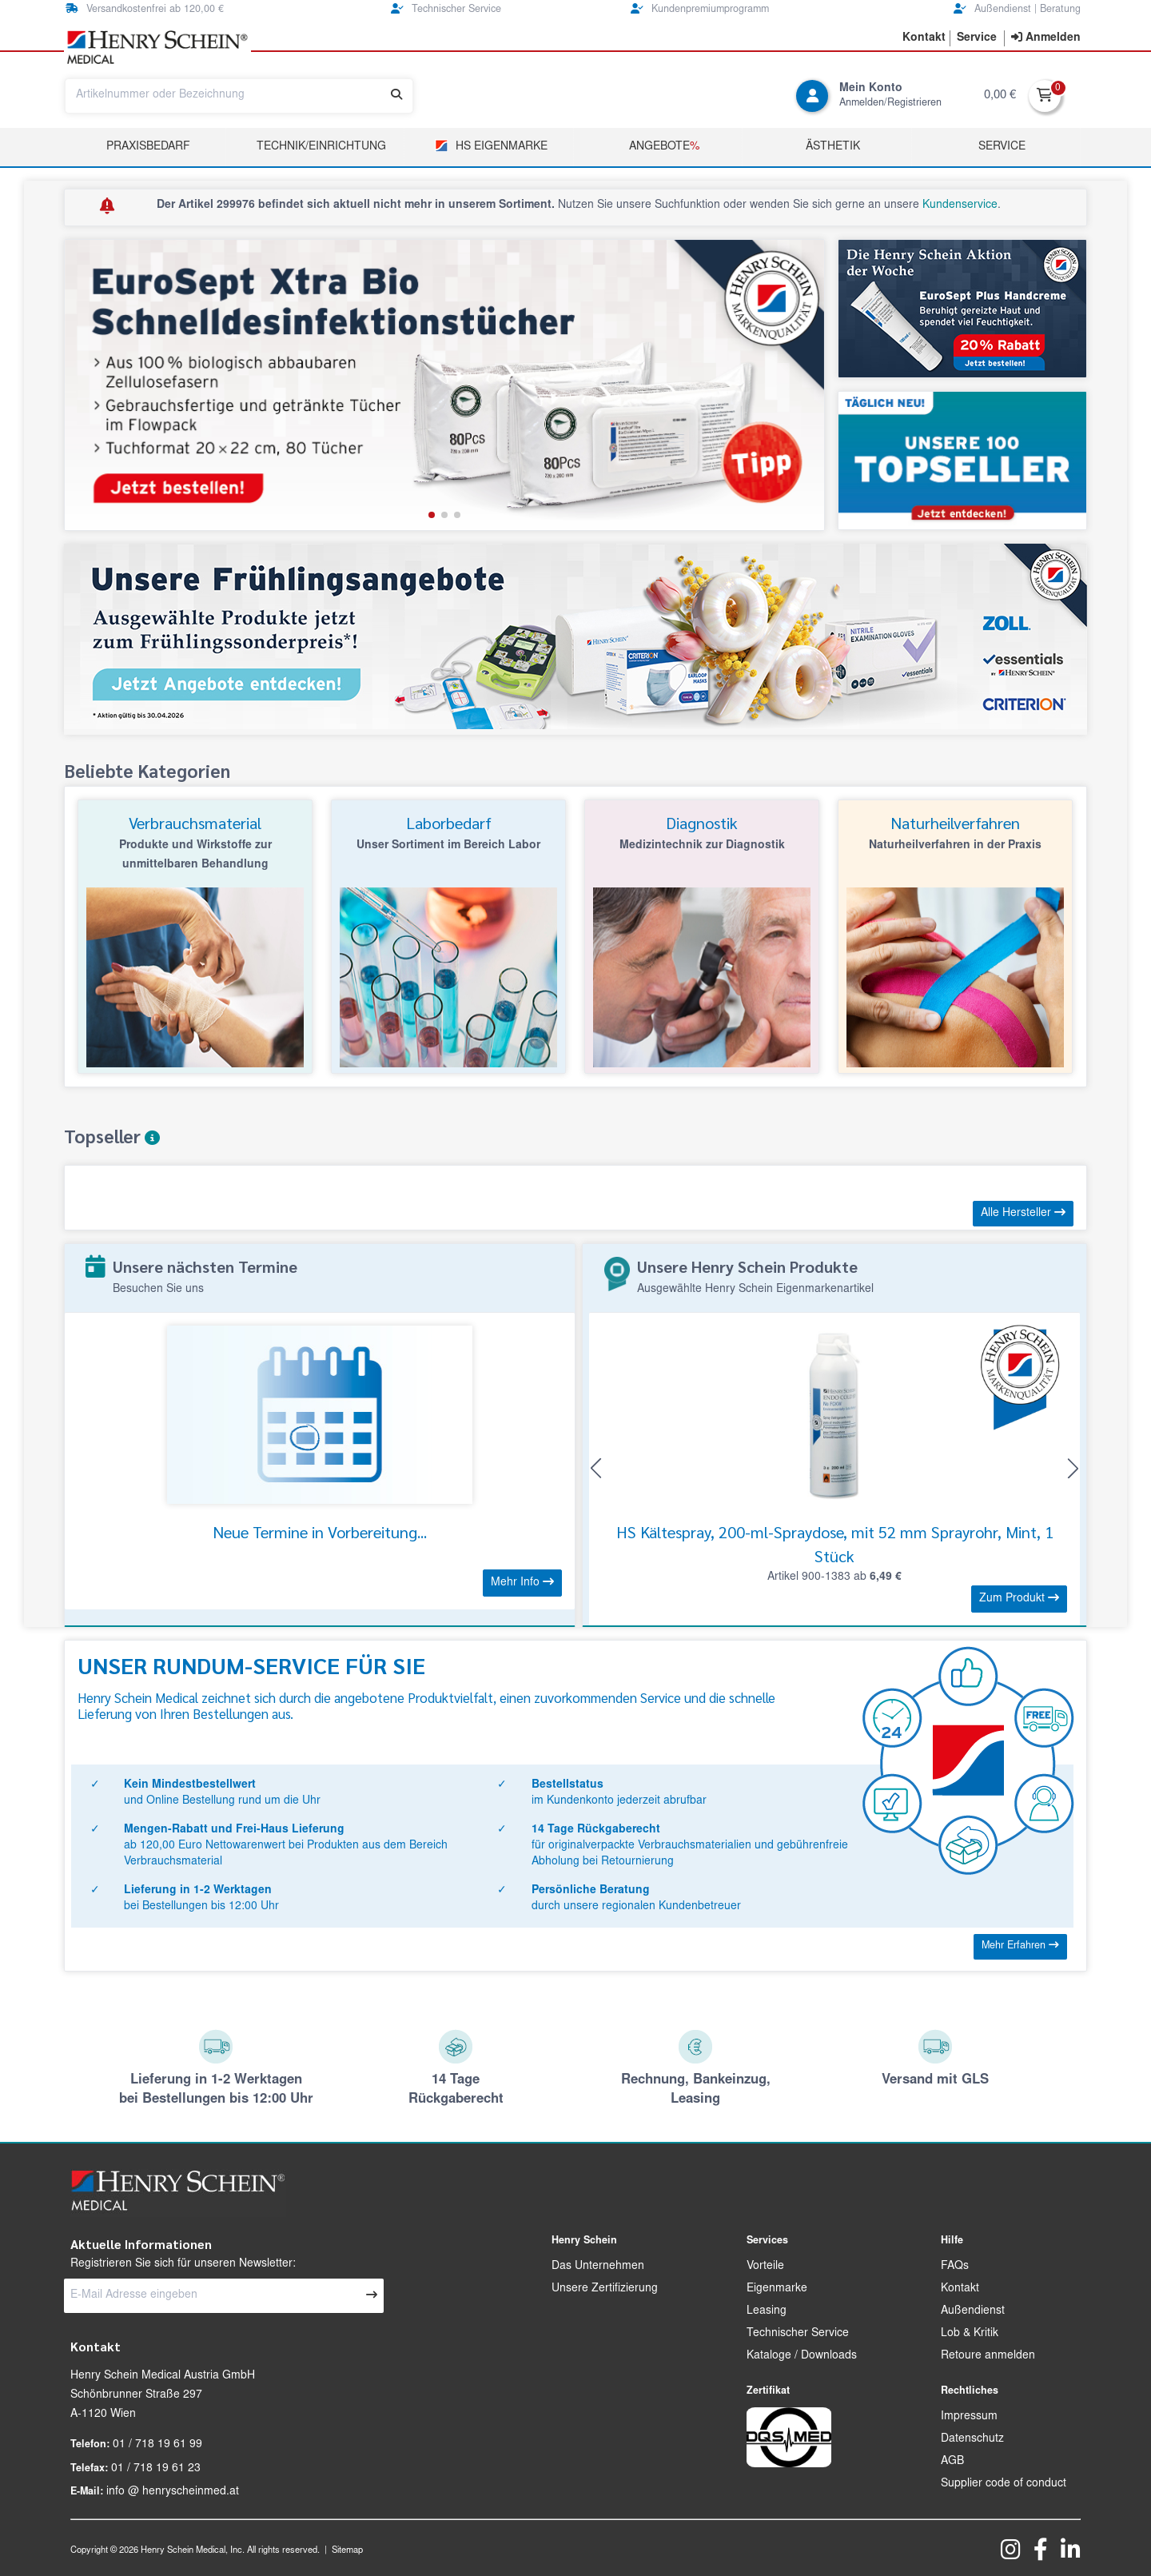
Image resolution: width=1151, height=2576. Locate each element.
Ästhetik (833, 147)
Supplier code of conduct (1003, 2484)
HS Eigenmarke (491, 146)
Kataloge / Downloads (802, 2356)
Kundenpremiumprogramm (700, 9)
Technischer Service (446, 9)
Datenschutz (972, 2439)
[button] (431, 515)
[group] (444, 385)
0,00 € (1000, 96)
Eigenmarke (777, 2289)
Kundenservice (960, 205)
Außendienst (973, 2311)
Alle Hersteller (1023, 1212)
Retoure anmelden (988, 2356)
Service (1002, 147)
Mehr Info (522, 1582)
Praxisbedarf (148, 147)
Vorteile (765, 2266)
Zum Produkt (1019, 1598)
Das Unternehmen (598, 2266)
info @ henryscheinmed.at (172, 2492)
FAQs (955, 2266)
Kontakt (960, 2289)
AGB (952, 2461)
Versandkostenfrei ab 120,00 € (145, 9)
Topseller (112, 1136)
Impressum (969, 2416)
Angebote (664, 147)
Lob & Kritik (969, 2333)
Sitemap (347, 2550)
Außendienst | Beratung (1017, 9)
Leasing (767, 2311)
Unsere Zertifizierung (605, 2289)
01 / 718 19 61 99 (157, 2444)
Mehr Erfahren (1020, 1945)
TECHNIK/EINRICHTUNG (321, 147)
